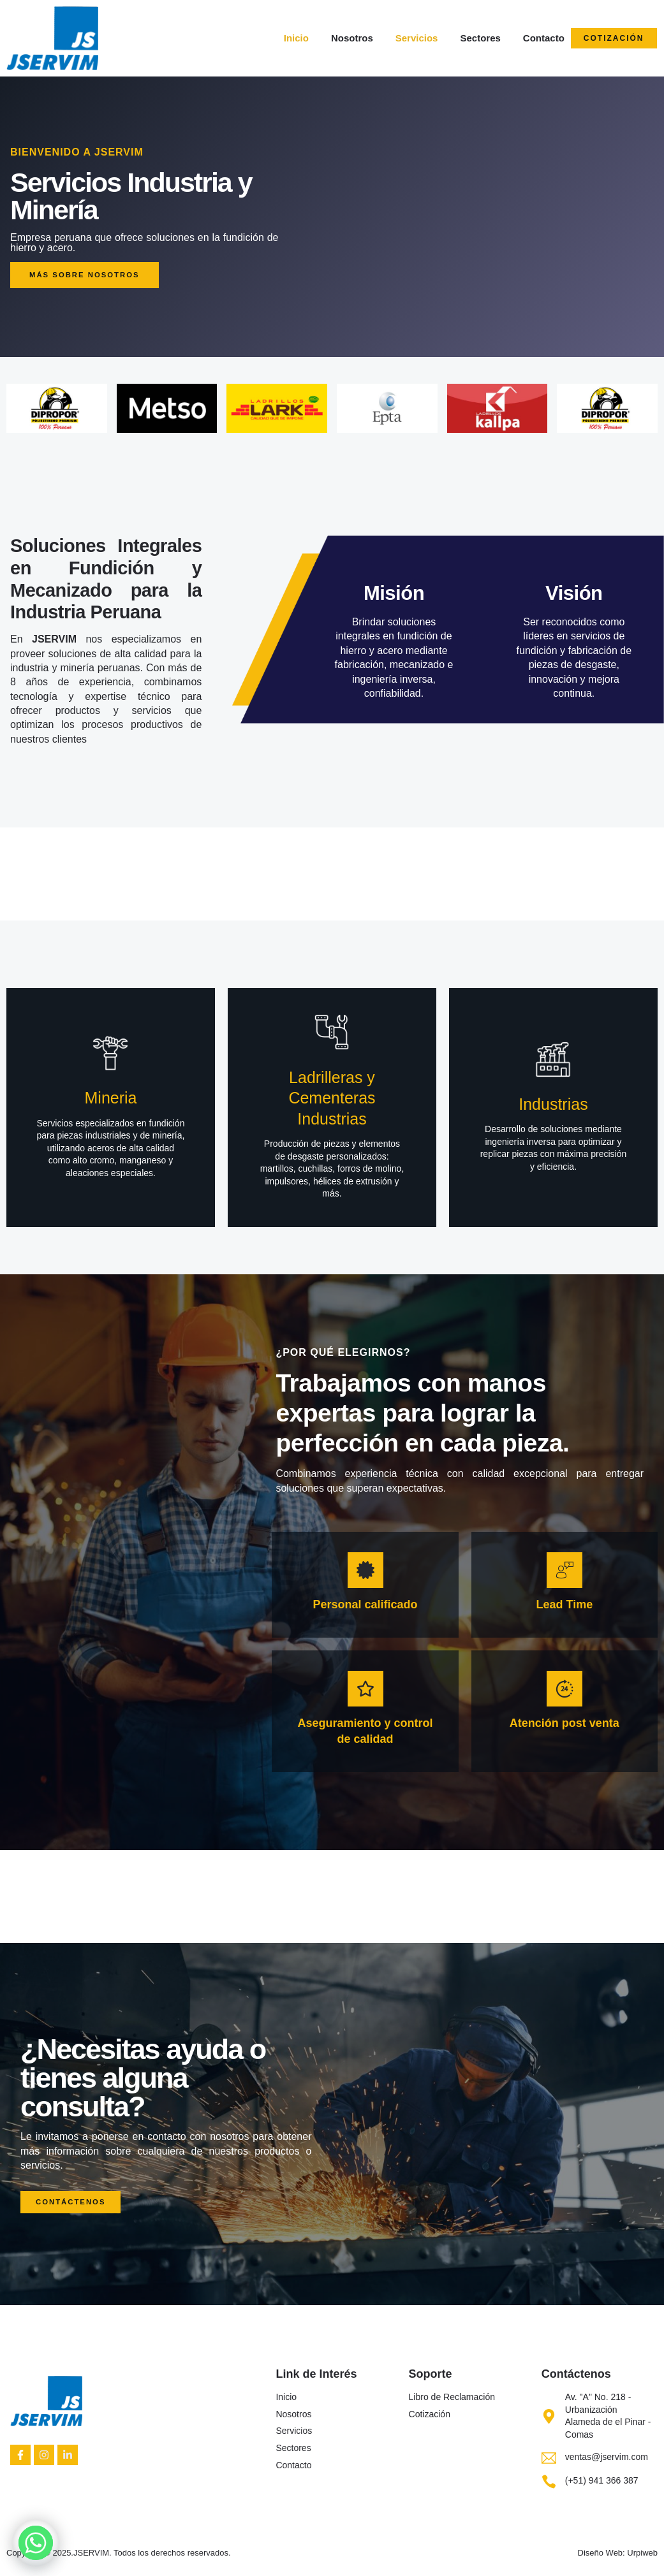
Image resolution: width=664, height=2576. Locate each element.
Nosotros (352, 38)
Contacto (543, 38)
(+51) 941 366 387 (601, 2481)
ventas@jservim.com (606, 2457)
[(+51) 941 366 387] (549, 2481)
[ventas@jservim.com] (549, 2457)
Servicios (416, 38)
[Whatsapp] (35, 2543)
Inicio (296, 38)
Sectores (480, 38)
